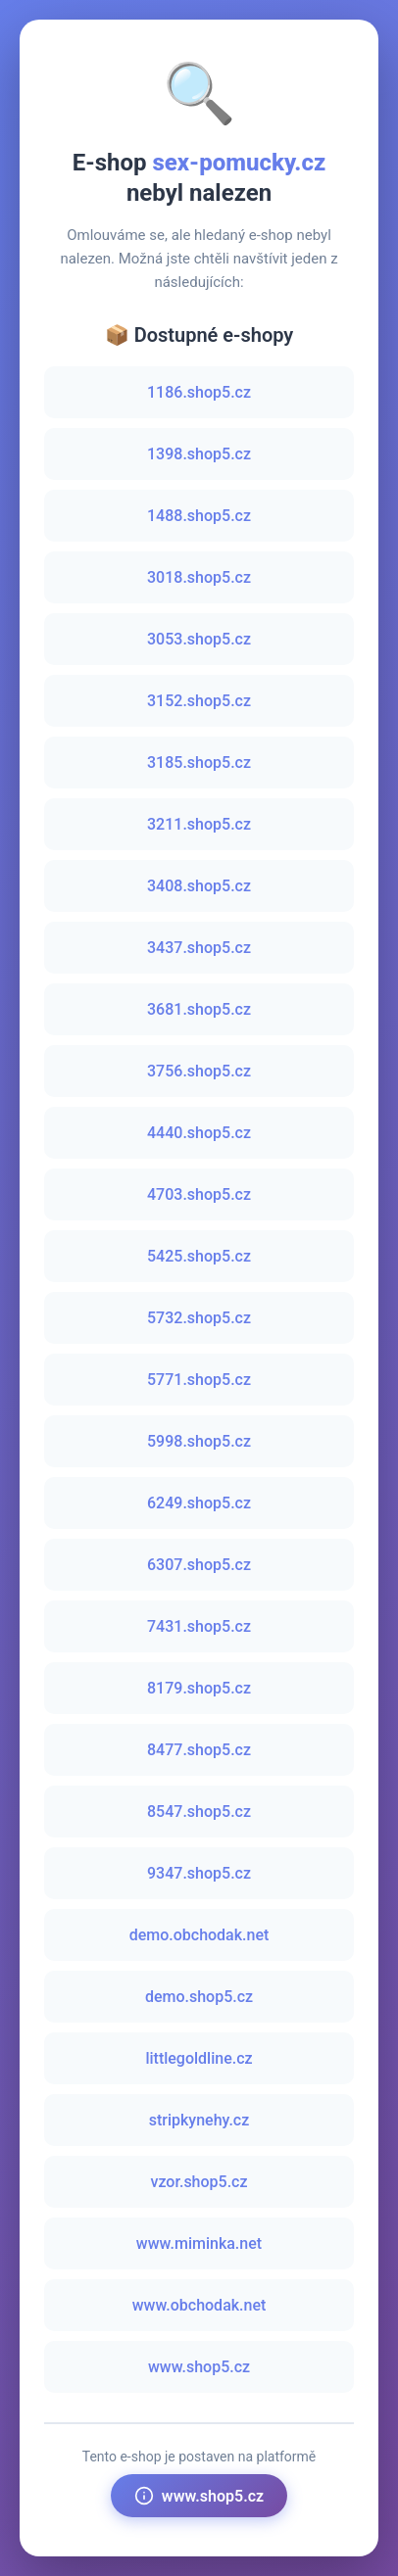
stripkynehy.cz (199, 2120)
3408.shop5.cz (199, 886)
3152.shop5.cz (199, 701)
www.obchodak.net (199, 2305)
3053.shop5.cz (199, 639)
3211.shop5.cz (199, 824)
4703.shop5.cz (199, 1194)
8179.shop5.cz (199, 1688)
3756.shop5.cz (199, 1071)
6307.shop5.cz (199, 1564)
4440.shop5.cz (199, 1132)
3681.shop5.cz (199, 1009)
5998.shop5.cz (199, 1441)
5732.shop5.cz (199, 1318)
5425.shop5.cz (199, 1256)
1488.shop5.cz (199, 515)
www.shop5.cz (199, 2367)
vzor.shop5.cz (198, 2181)
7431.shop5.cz (199, 1626)
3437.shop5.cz (199, 947)
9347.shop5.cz (199, 1873)
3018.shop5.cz (199, 577)
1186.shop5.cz (199, 392)
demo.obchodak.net (199, 1935)
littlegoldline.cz (198, 2058)
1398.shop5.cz (199, 454)
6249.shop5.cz (199, 1503)
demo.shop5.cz (199, 1996)
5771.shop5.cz (199, 1379)
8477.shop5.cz (199, 1750)
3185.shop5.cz (199, 762)
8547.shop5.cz (199, 1811)
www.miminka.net (199, 2243)
